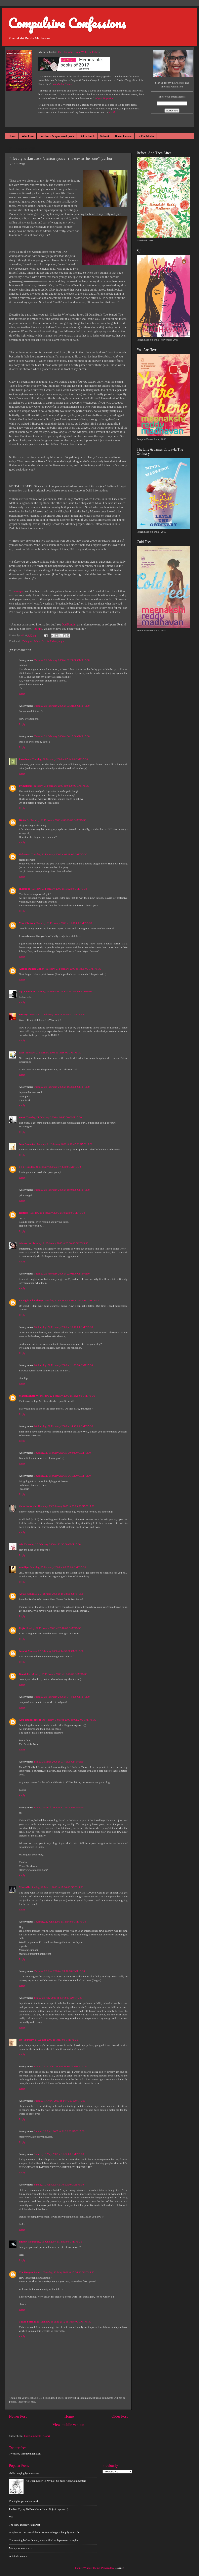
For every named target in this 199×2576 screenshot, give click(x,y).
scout (22, 1117)
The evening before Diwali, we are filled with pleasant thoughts (43, 2540)
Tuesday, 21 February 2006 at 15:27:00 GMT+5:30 (64, 991)
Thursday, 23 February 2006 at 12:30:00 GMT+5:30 (52, 1544)
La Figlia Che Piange (31, 1300)
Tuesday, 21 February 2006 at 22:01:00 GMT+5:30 (62, 1273)
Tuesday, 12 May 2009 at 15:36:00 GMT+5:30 (68, 2272)
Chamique (17, 591)
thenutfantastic (27, 1506)
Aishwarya (25, 1243)
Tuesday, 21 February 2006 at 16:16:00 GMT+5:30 (53, 1052)
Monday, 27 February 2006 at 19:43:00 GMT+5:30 (59, 1673)
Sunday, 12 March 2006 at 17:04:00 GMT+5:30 (57, 1887)
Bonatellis (24, 1673)
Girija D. (24, 820)
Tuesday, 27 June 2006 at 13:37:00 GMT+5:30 (59, 1971)
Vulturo (37, 628)
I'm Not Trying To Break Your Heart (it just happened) (38, 2509)
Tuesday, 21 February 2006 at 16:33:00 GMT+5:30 (62, 1086)
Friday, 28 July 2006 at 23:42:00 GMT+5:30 (58, 1997)
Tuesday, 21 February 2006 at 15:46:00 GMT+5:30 (57, 1014)
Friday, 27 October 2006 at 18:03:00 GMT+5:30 (60, 2066)
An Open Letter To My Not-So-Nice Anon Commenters (56, 2480)
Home (12, 136)
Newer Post (18, 2416)
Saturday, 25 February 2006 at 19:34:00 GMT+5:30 (55, 1593)
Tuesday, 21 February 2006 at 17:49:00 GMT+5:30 (53, 1166)
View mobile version (68, 2424)
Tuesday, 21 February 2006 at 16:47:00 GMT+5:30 (64, 1144)
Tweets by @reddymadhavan (25, 2453)
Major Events (41, 641)
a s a (21, 1166)
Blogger (119, 2567)
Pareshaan (25, 759)
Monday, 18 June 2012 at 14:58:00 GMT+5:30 (65, 2321)
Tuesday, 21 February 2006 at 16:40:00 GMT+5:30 (54, 1117)
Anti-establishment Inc (32, 1719)
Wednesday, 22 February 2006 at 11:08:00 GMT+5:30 (63, 1365)
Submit (104, 136)
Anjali (22, 1593)
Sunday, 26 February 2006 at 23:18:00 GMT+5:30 (54, 1628)
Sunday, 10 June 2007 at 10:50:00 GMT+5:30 (59, 2184)
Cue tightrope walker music (24, 2501)
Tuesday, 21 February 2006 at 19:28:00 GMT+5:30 (57, 1212)
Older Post (120, 2416)
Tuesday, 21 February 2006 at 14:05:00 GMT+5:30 (73, 968)
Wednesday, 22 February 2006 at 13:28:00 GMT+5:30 (65, 1395)
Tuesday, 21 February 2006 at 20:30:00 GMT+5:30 (60, 1243)
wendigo (24, 1567)
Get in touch (87, 136)
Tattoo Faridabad (29, 2321)
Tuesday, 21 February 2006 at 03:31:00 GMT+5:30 (62, 705)
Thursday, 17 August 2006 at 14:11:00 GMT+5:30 (51, 2039)
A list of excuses (18, 2555)
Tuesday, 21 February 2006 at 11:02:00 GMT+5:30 (59, 888)
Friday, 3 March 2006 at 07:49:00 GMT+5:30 (58, 1761)
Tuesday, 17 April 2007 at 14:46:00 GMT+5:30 (59, 2100)
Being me (27, 641)
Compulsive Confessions (67, 23)
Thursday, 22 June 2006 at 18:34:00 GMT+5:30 (60, 1921)
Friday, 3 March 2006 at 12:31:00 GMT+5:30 (58, 1807)
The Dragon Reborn (30, 2272)
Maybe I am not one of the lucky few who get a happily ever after (44, 2532)
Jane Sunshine (27, 1144)
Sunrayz (24, 1014)
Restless (23, 1212)
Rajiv (22, 1628)
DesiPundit (68, 624)
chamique (24, 888)
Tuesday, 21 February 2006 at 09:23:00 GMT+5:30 (58, 820)
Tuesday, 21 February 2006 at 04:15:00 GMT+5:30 (62, 736)
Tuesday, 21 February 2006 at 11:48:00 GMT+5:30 (64, 922)
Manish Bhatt (27, 1395)
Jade (21, 1052)
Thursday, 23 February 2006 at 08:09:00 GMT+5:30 (66, 1506)
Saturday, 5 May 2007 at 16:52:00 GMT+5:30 (59, 2153)
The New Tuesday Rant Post (24, 2524)
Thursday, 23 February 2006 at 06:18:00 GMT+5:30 (62, 1475)
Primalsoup (25, 785)
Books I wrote (123, 136)
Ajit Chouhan (27, 991)
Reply (22, 693)
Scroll (111, 112)
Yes (11, 2516)
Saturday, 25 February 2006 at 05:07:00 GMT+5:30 (58, 1567)
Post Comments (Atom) (37, 2435)
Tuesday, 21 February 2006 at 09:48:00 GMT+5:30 (59, 854)
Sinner (23, 2241)
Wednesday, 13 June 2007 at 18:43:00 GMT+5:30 (55, 2241)
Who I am (28, 136)
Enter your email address (172, 96)
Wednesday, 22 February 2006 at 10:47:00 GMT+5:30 (63, 1327)
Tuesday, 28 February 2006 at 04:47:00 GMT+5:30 (62, 1696)
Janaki (23, 1651)
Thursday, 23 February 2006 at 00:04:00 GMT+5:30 (62, 1452)
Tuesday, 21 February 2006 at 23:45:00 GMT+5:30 (72, 1300)
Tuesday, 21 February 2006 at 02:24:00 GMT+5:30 (62, 660)
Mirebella (24, 1887)
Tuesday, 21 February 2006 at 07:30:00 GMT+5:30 (61, 785)
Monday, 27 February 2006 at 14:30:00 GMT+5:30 (55, 1651)
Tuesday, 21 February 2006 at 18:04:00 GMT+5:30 (62, 1189)
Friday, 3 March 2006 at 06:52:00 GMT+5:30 (71, 1719)
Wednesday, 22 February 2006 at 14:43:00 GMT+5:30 (63, 1426)
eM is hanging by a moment (24, 2473)
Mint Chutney (27, 922)
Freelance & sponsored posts (56, 136)
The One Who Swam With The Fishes (78, 51)
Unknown (24, 854)
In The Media (145, 136)
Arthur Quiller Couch (31, 968)
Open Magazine (104, 98)
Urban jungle (57, 641)
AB (21, 1544)
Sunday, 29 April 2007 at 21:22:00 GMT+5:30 (59, 2131)
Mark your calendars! (20, 2548)
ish (20, 2039)
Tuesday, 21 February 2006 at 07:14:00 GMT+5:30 (60, 759)
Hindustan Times (62, 83)
